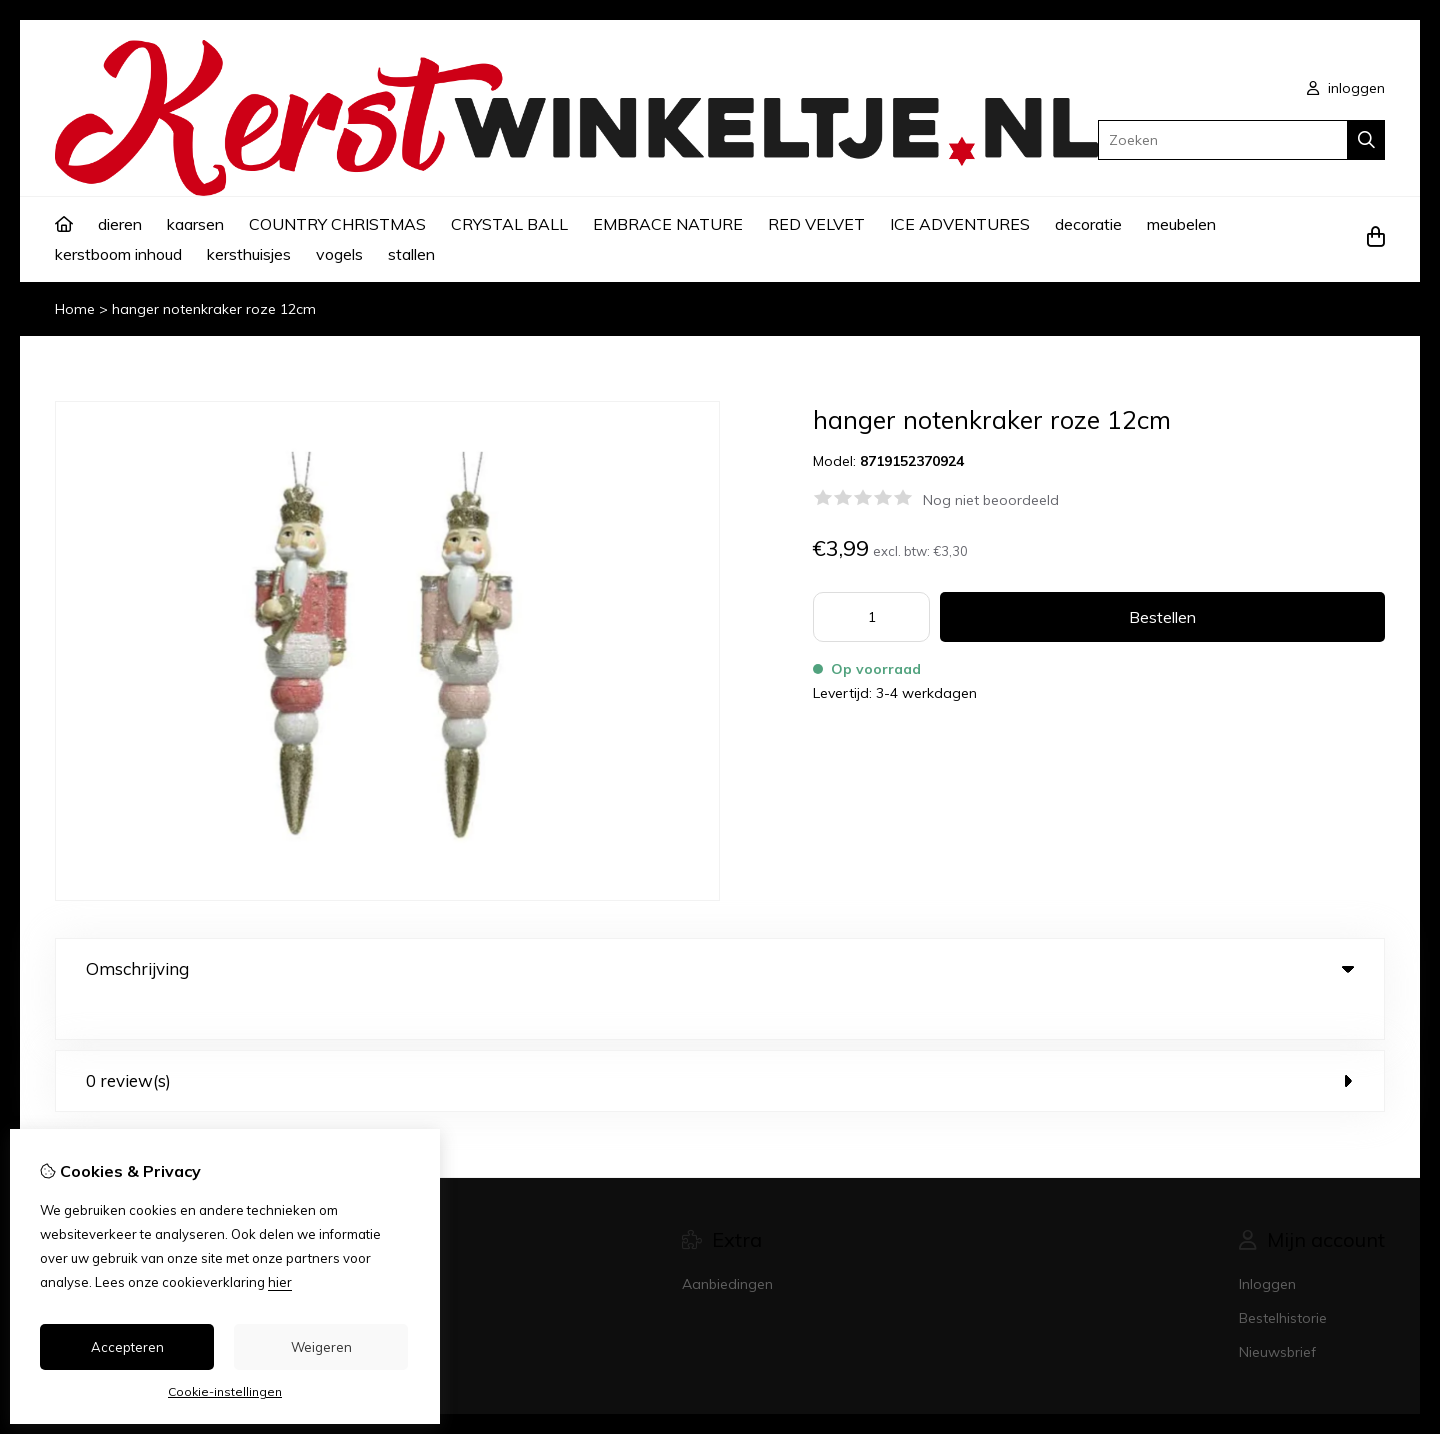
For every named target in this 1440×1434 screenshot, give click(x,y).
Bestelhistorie (1283, 1278)
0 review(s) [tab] (720, 1040)
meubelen (1181, 224)
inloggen (1346, 88)
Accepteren (127, 1347)
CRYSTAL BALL (509, 224)
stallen (411, 254)
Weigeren (321, 1347)
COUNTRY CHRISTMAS (337, 224)
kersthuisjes (249, 254)
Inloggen (1267, 1244)
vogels (339, 254)
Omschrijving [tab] (720, 968)
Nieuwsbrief (1277, 1312)
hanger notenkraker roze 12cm (214, 309)
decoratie (1088, 224)
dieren (120, 224)
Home (75, 309)
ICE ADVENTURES (960, 224)
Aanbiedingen (727, 1244)
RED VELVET (816, 224)
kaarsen (195, 224)
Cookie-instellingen (225, 1391)
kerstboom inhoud (118, 254)
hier (280, 1282)
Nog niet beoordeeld (991, 500)
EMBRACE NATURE (668, 224)
